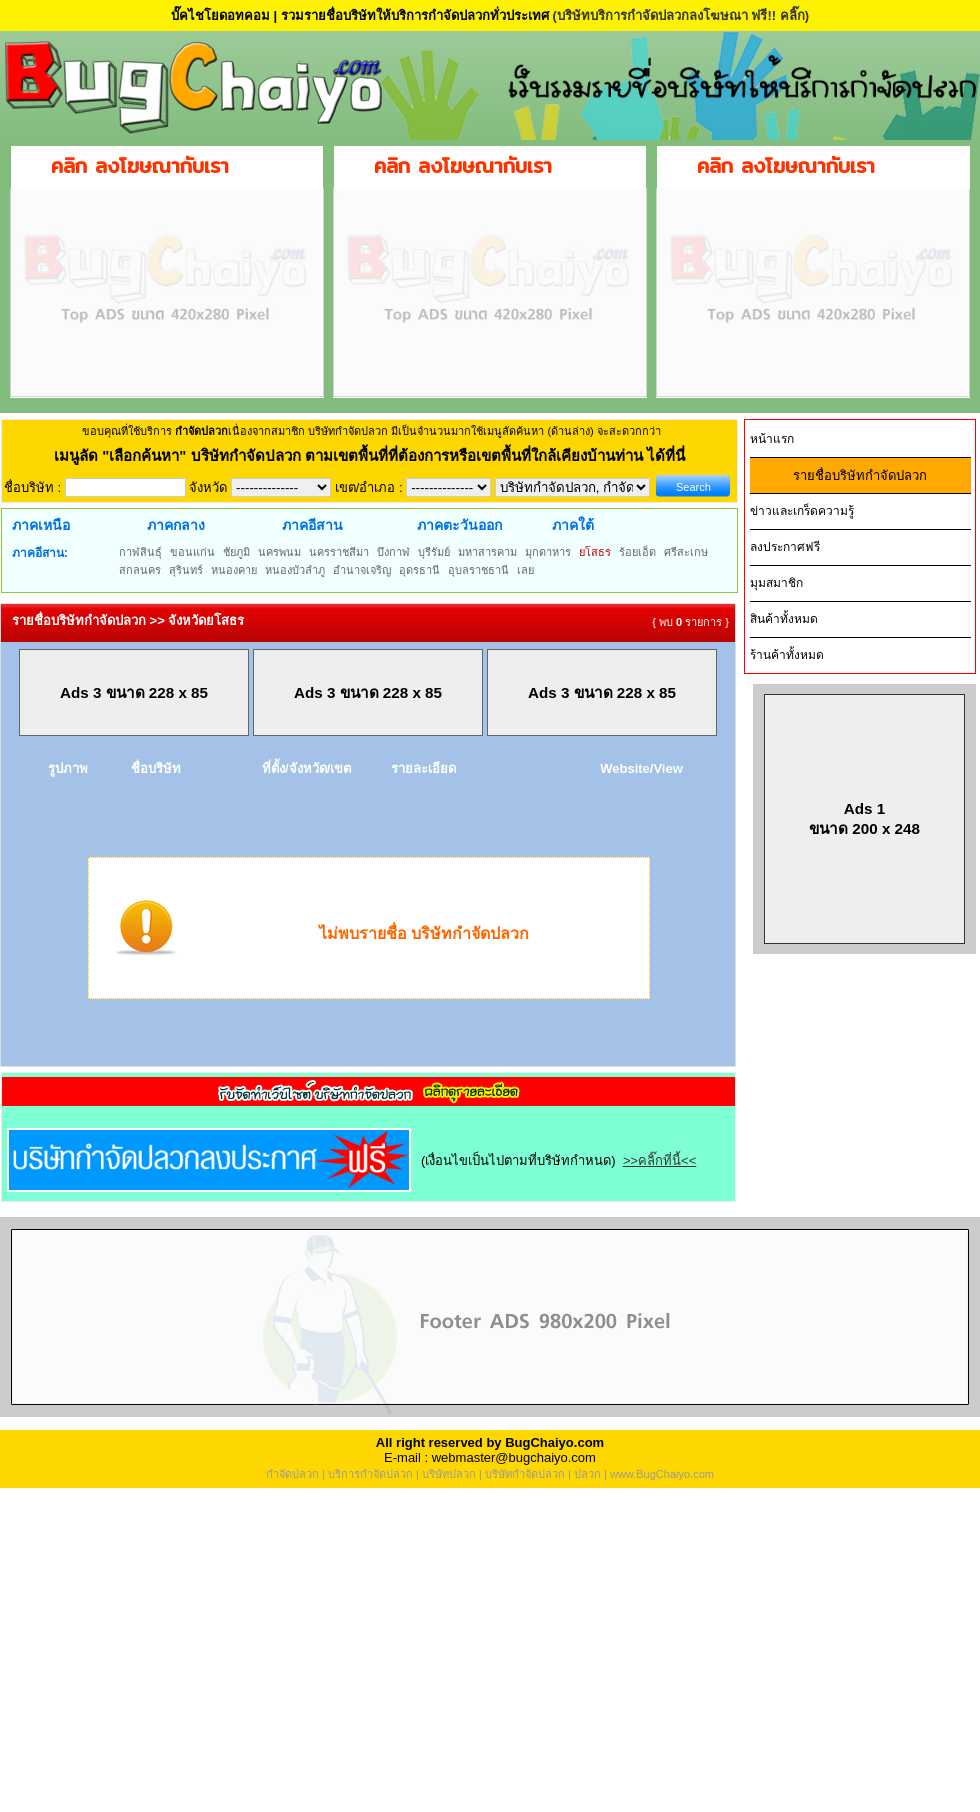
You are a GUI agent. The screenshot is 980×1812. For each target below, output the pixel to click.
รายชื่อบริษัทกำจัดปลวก (860, 475)
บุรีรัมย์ (434, 552)
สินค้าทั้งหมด (784, 619)
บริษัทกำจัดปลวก (525, 1474)
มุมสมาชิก (776, 583)
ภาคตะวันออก (459, 525)
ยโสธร (595, 552)
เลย (525, 570)
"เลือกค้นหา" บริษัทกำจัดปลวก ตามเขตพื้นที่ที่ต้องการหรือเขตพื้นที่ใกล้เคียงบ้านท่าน (374, 455)
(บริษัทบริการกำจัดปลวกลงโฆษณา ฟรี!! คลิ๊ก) (680, 15)
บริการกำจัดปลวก (370, 1474)
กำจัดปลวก (292, 1474)
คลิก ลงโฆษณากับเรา (140, 165)
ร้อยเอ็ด (637, 552)
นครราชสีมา (339, 552)
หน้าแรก (772, 439)
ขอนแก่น (192, 552)
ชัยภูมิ (236, 552)
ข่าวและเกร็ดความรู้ (802, 511)
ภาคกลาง (176, 525)
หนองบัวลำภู (295, 570)
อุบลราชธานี (478, 570)
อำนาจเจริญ (362, 570)
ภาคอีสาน (312, 525)
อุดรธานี (419, 570)
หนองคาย (234, 570)
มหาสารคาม (487, 552)
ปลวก (587, 1474)
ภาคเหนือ (41, 525)
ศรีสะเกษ (686, 552)
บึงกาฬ (393, 552)
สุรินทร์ (186, 570)
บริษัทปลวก (449, 1474)
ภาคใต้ (573, 525)
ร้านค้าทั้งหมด (787, 655)
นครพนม (279, 552)
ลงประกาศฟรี (785, 547)
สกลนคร (140, 570)
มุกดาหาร (548, 552)
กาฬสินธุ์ (140, 552)
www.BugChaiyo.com (662, 1474)
